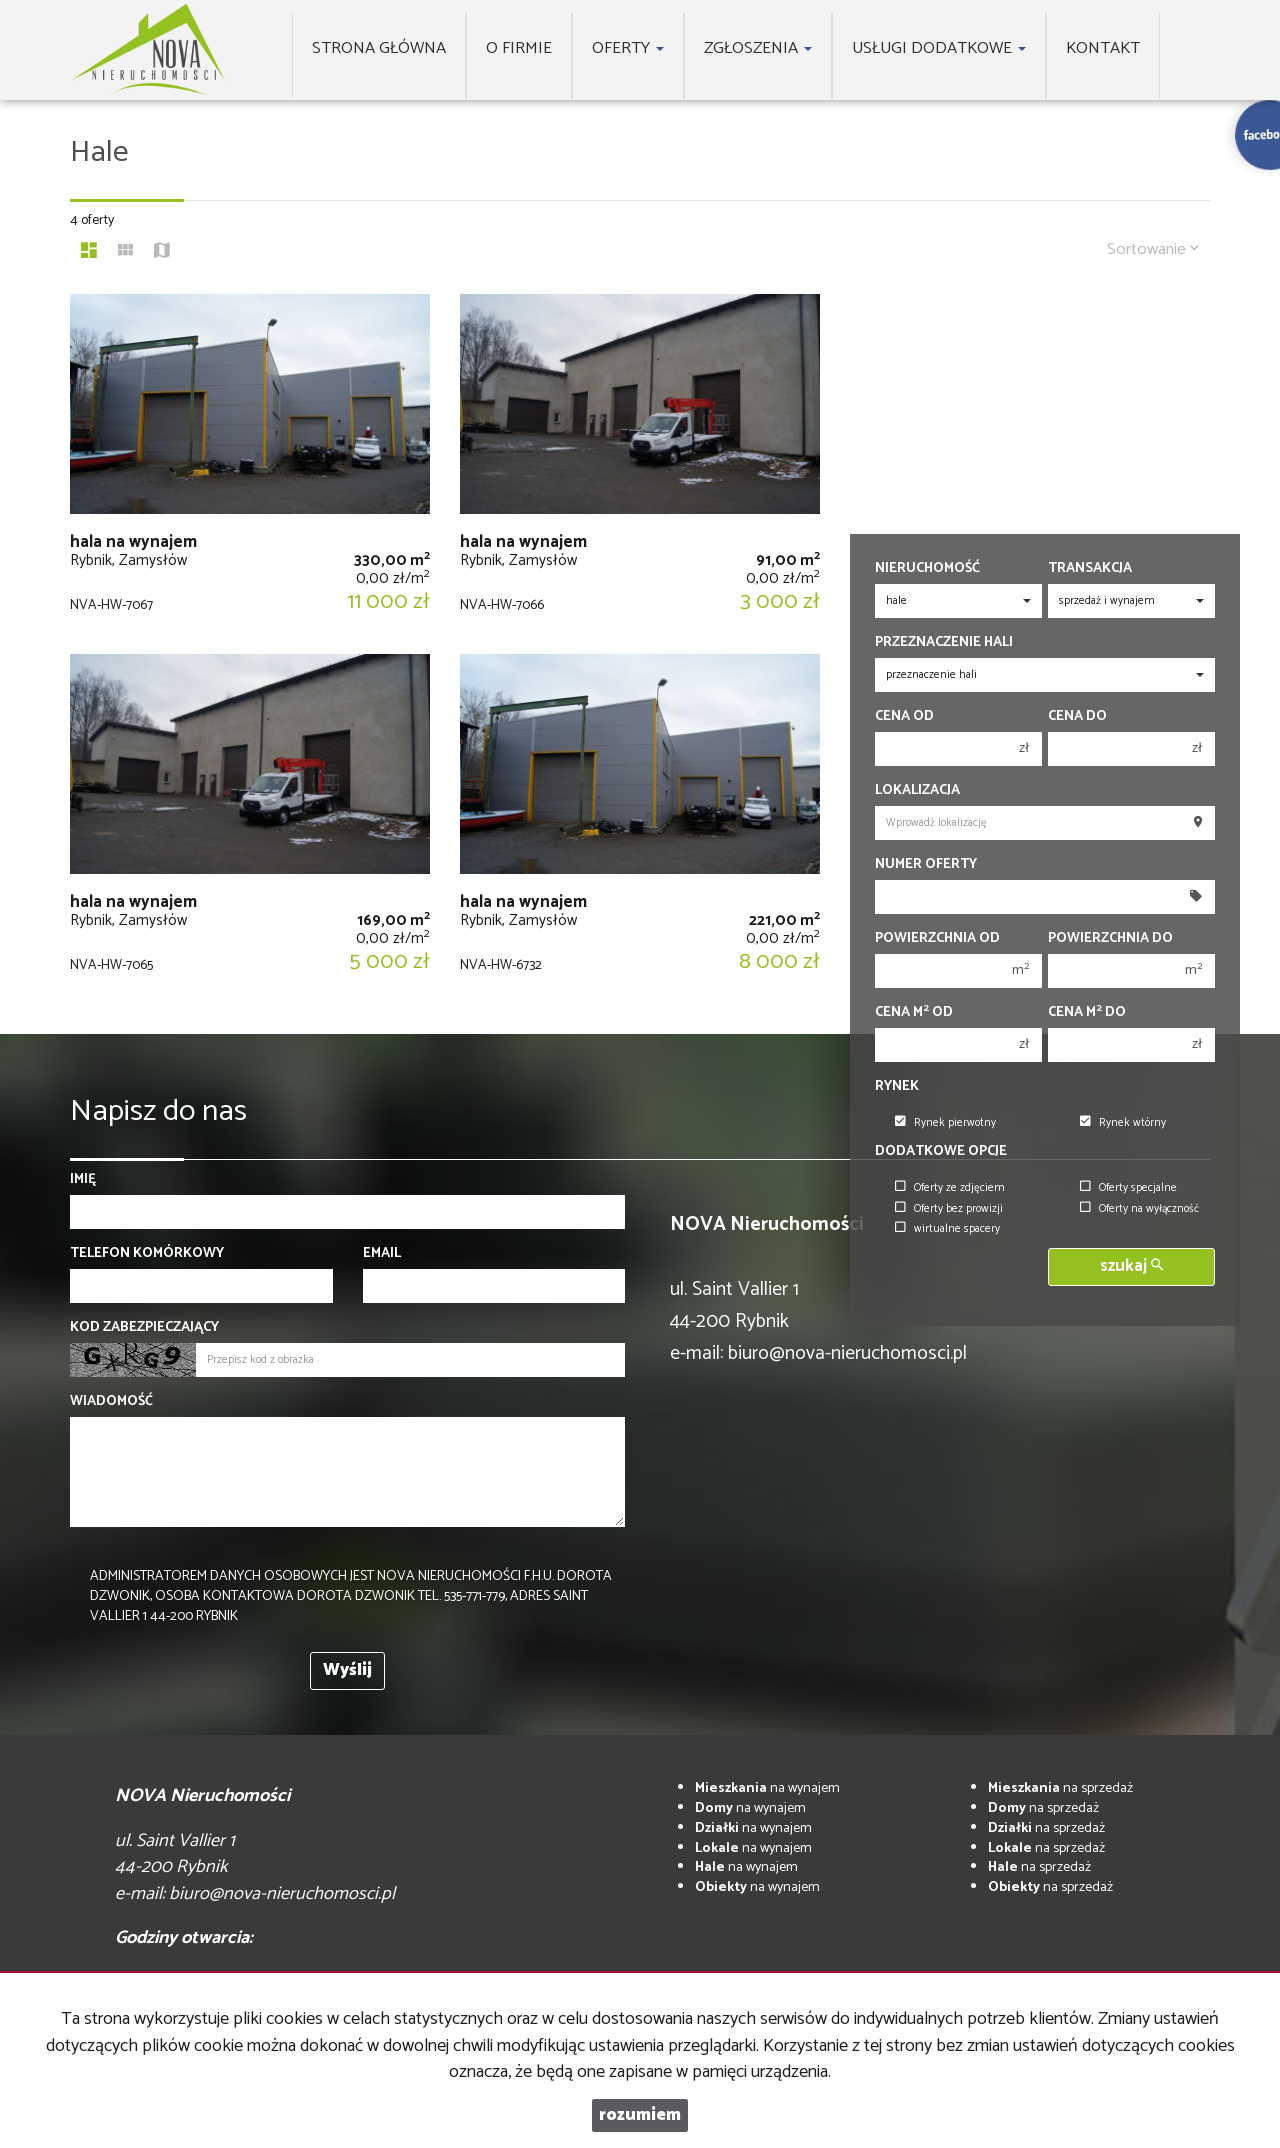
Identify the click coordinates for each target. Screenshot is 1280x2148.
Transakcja (1090, 569)
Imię (83, 1180)
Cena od (904, 717)
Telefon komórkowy (147, 1254)
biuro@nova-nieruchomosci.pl (847, 1353)
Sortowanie (1153, 249)
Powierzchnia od (937, 939)
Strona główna (379, 48)
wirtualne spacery (947, 1229)
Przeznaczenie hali (944, 643)
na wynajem (767, 1788)
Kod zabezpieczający (144, 1328)
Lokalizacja (917, 791)
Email (382, 1254)
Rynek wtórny (1123, 1123)
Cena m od (914, 1013)
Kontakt (1103, 48)
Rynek (897, 1087)
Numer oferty (926, 865)
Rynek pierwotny (945, 1123)
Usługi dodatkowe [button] (939, 48)
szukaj (1131, 1266)
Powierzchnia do (1110, 939)
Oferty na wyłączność (1139, 1209)
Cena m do (1087, 1013)
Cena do (1077, 717)
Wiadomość (111, 1402)
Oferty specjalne (1128, 1188)
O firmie (519, 48)
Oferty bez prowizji (949, 1209)
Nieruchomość (927, 569)
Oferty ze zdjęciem (950, 1188)
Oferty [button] (628, 48)
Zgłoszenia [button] (758, 48)
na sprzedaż (1060, 1788)
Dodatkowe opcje (941, 1152)
